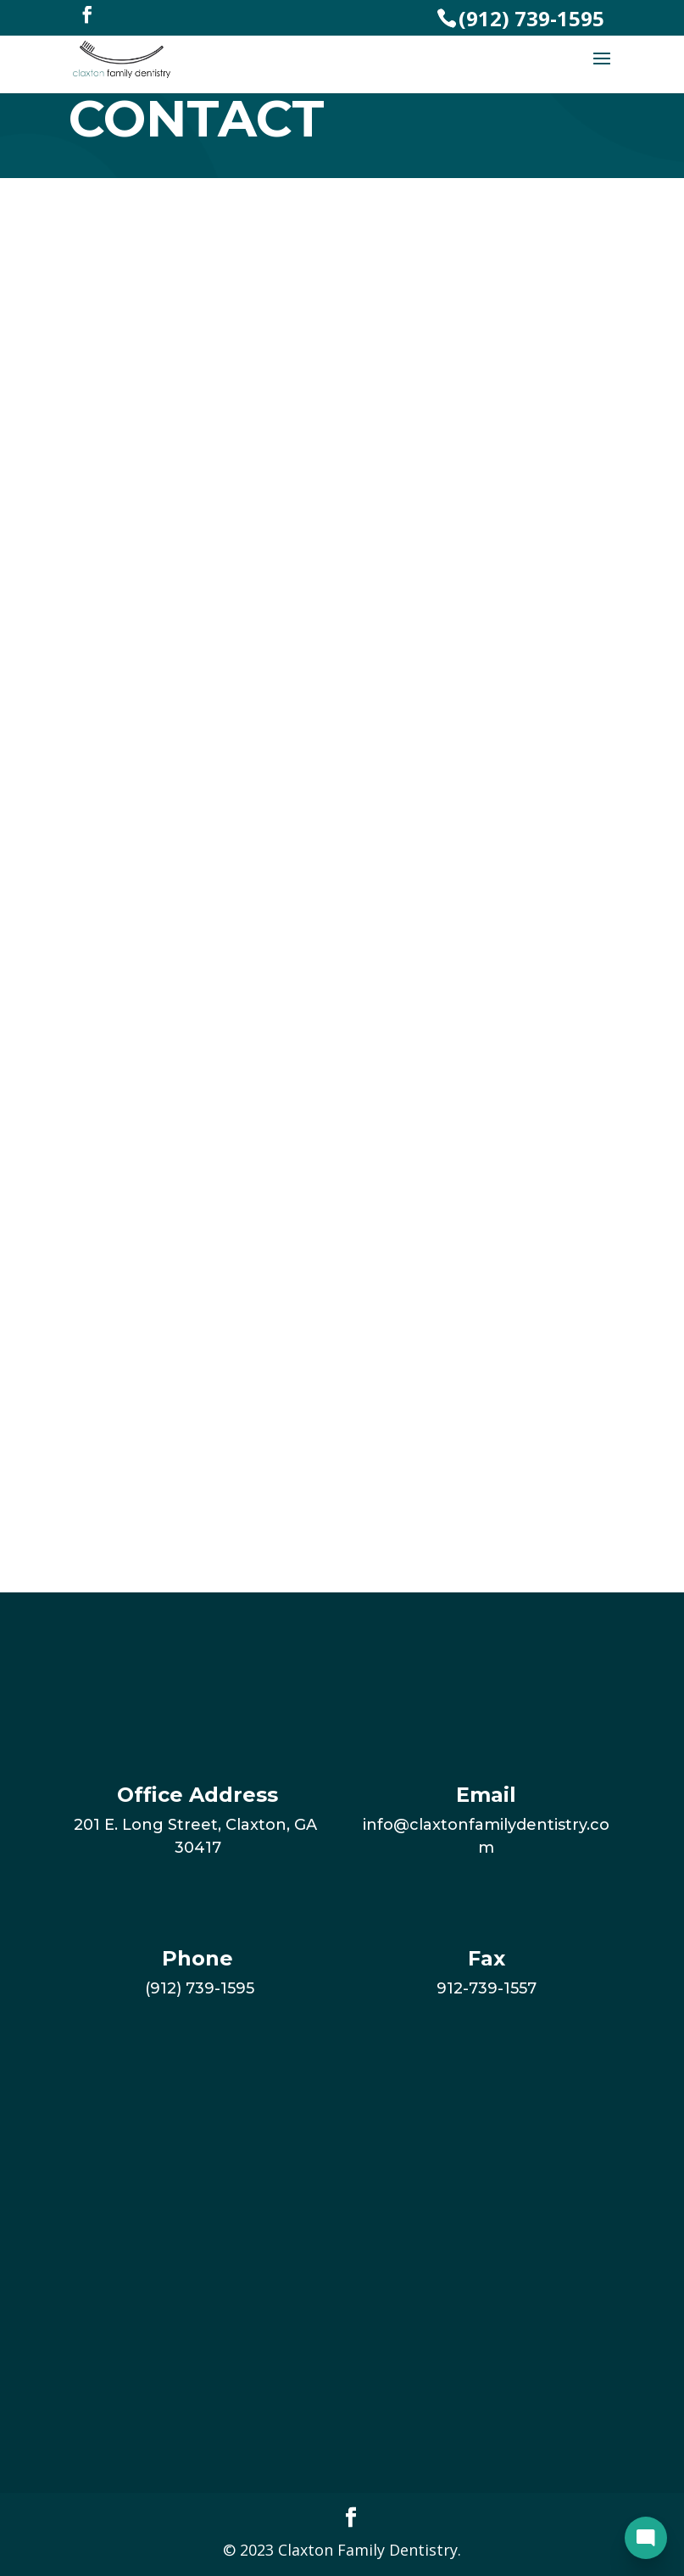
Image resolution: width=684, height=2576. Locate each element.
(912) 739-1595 (531, 18)
